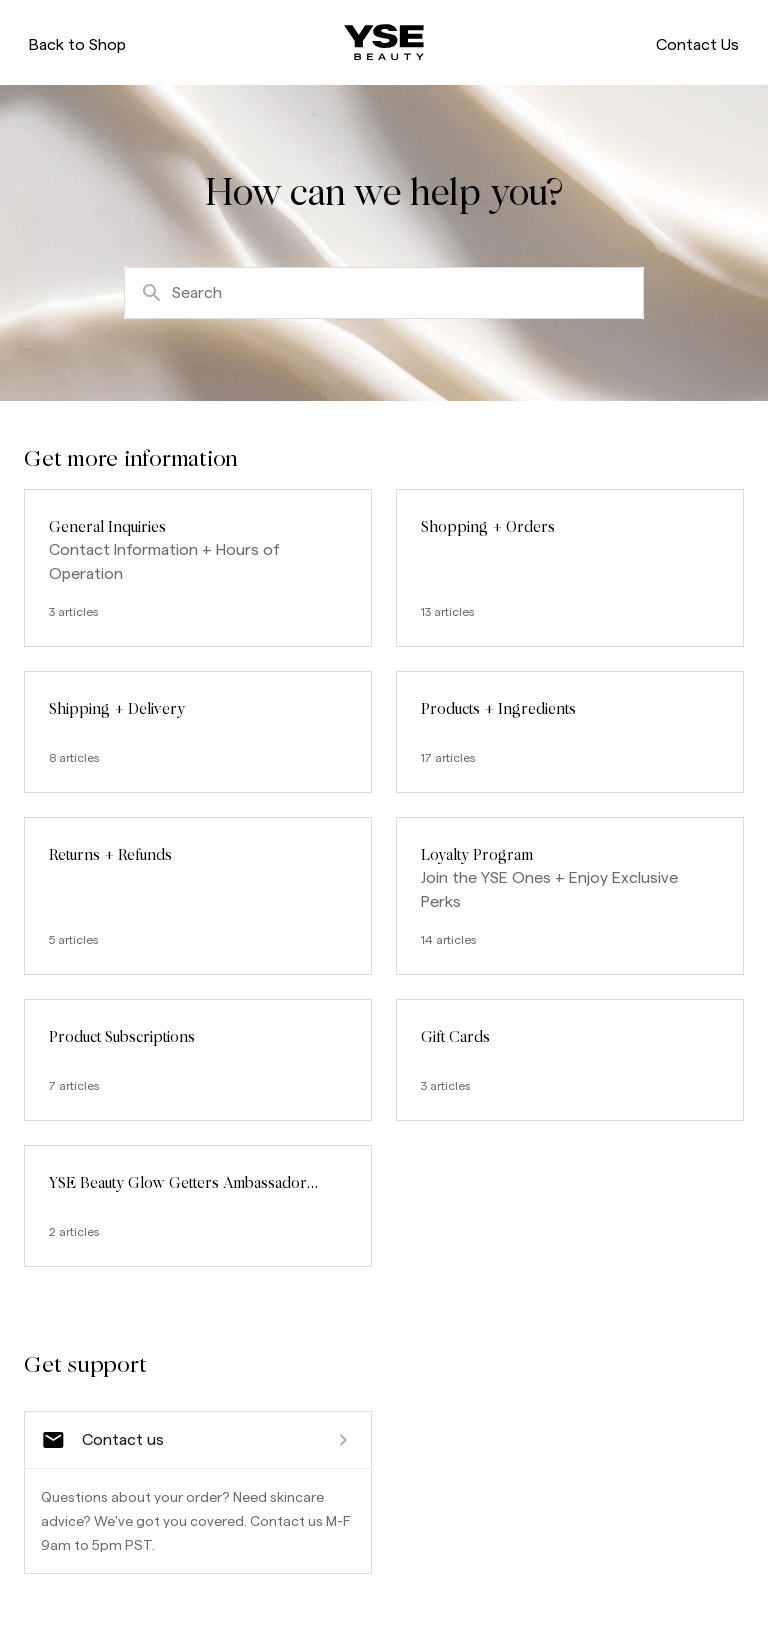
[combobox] (384, 296)
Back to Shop (80, 46)
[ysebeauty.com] (384, 44)
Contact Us (694, 46)
